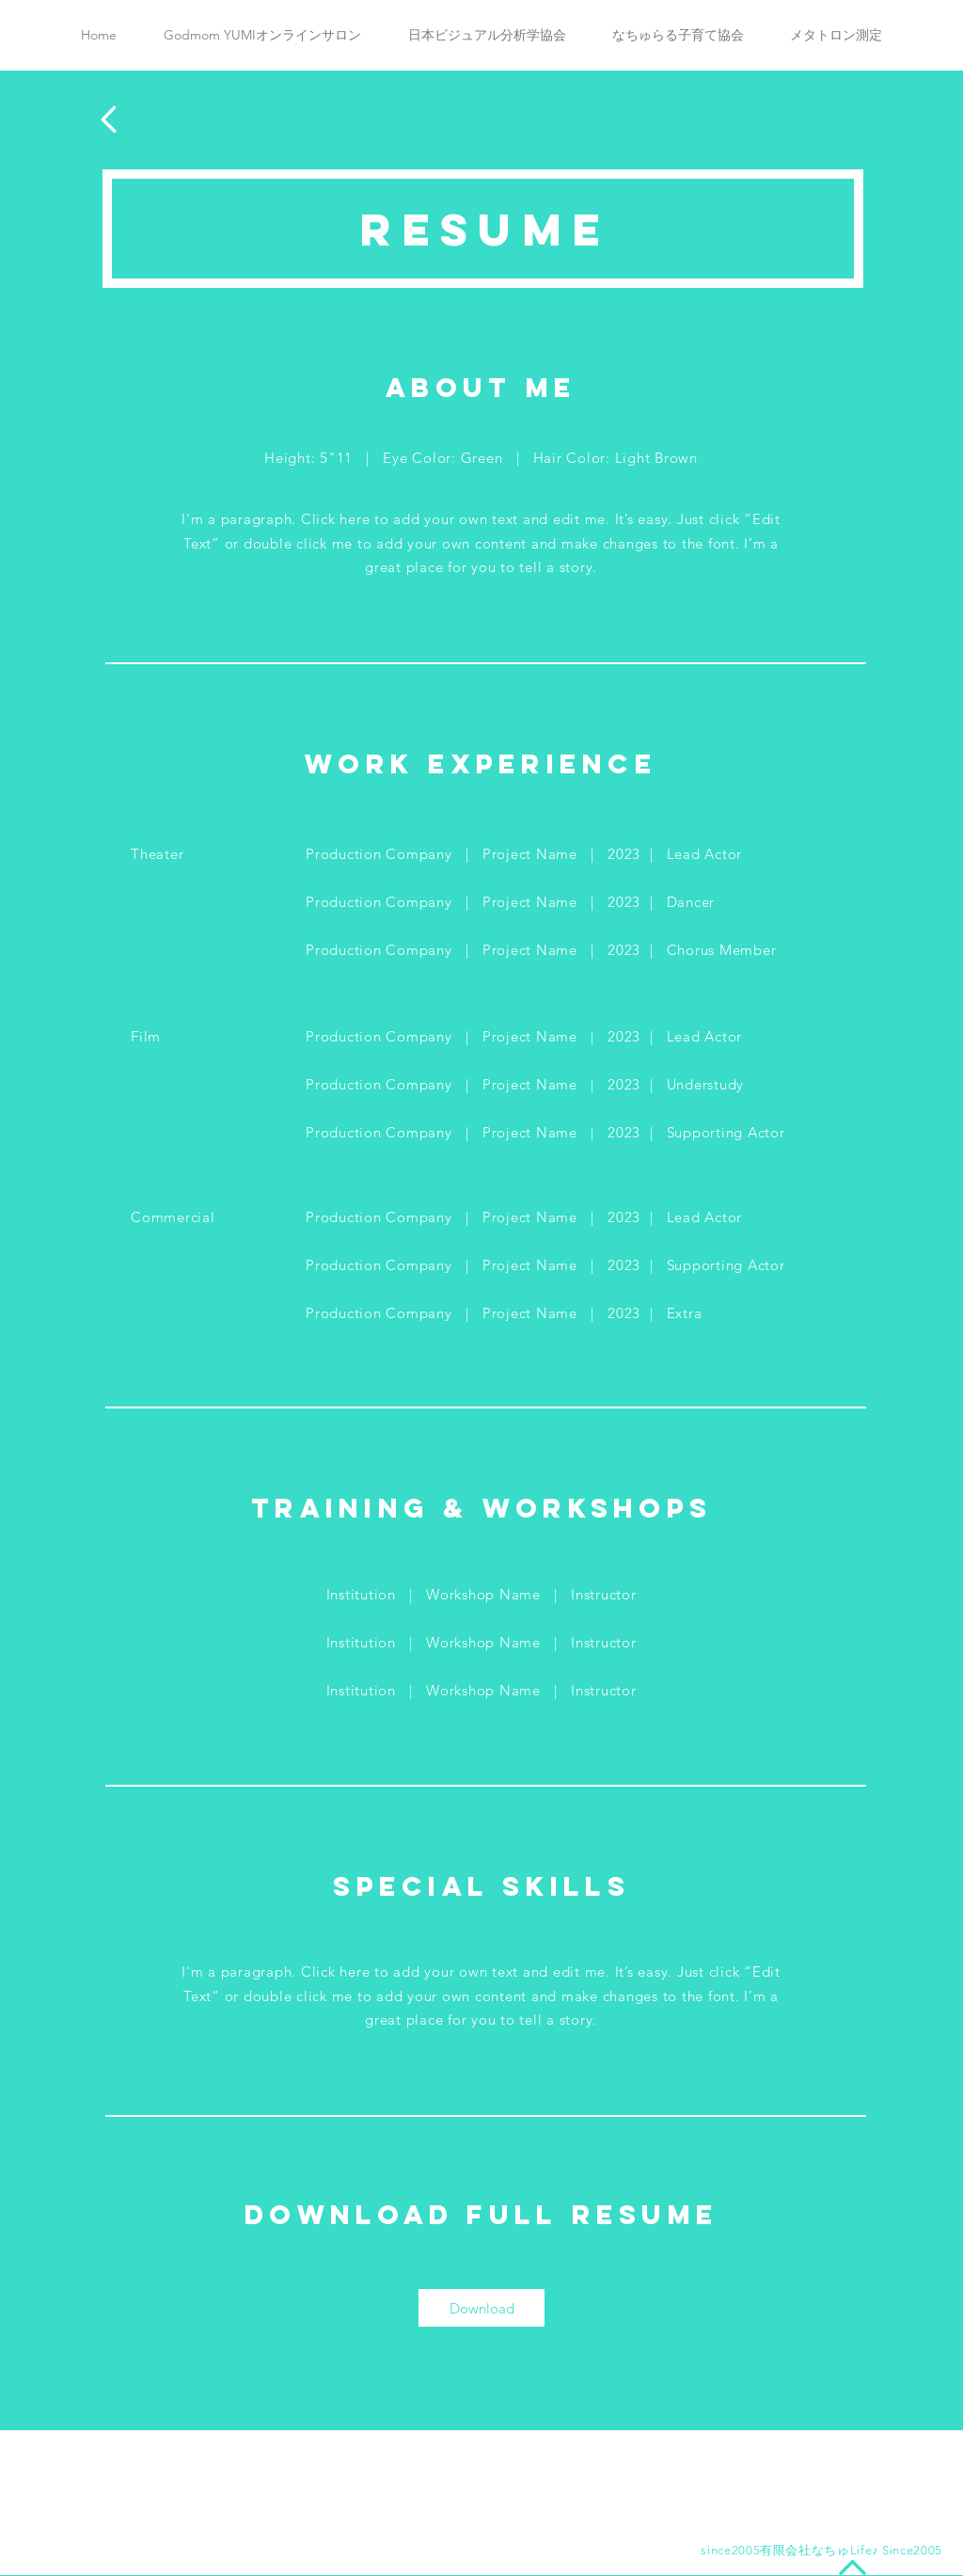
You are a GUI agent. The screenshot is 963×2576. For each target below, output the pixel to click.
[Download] (481, 2308)
